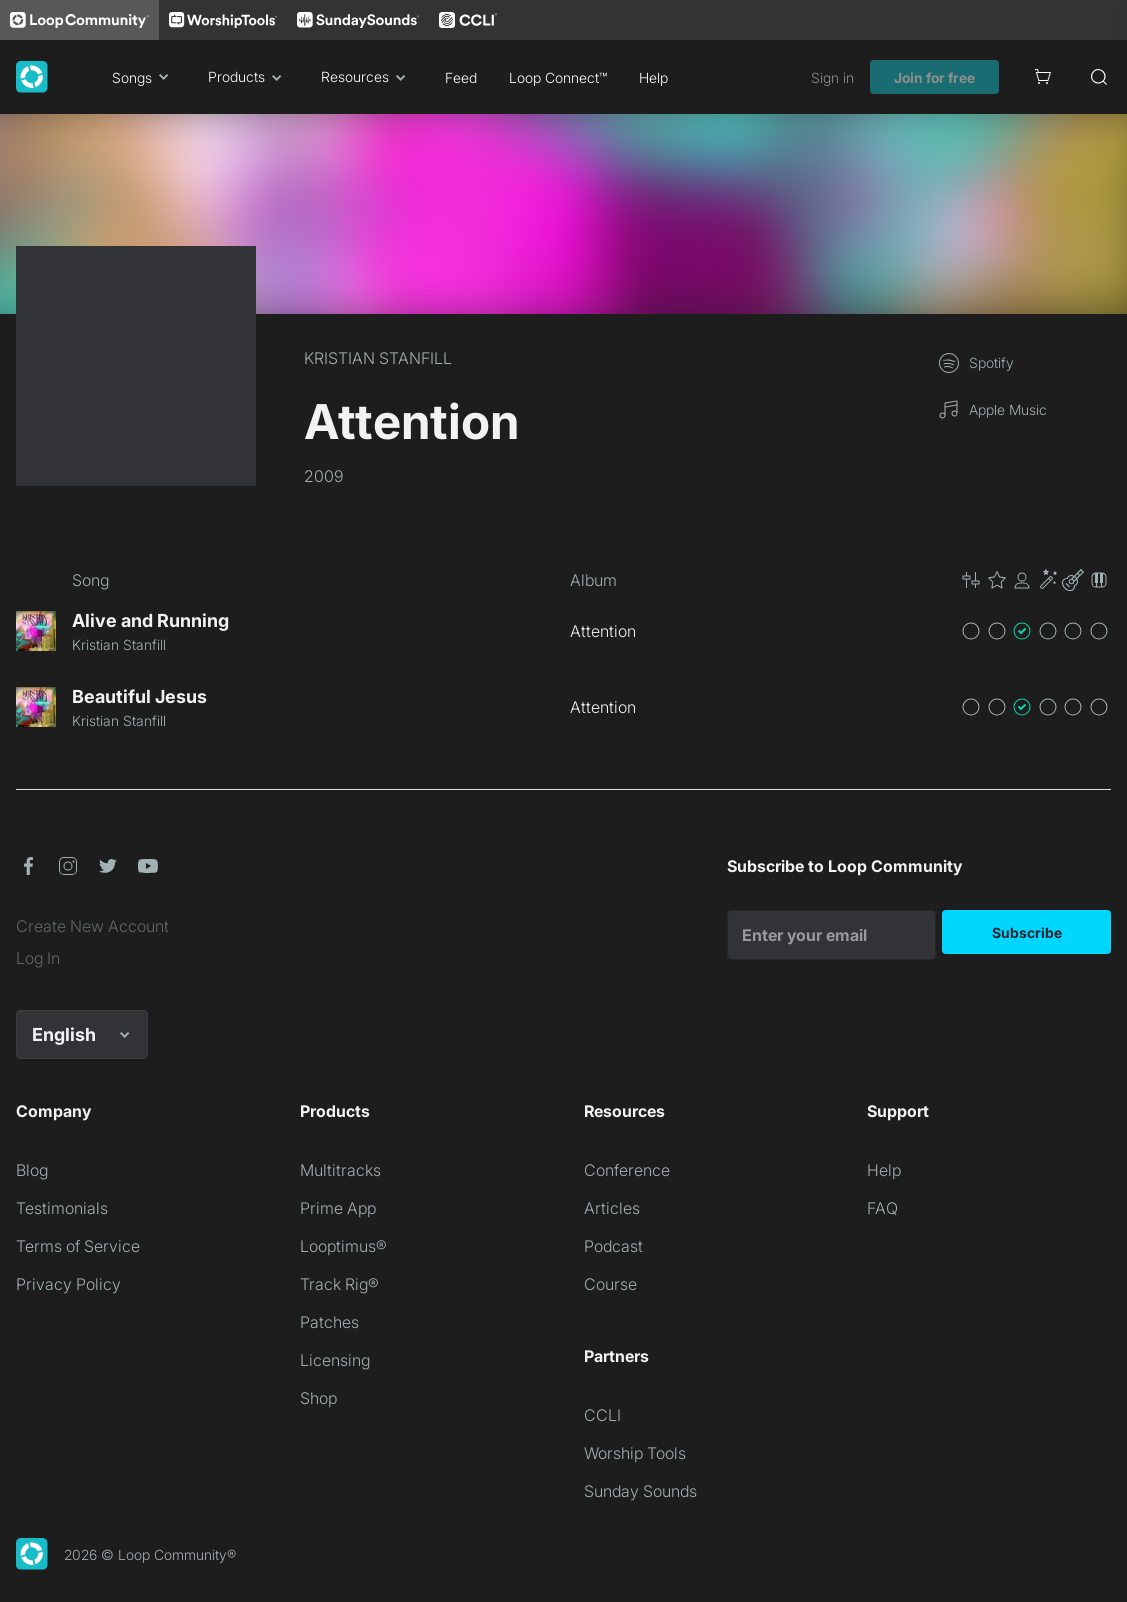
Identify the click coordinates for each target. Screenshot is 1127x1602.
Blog (32, 1170)
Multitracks (340, 1170)
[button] (1035, 580)
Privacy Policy (68, 1284)
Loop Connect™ (558, 77)
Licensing (335, 1360)
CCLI (602, 1415)
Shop (318, 1398)
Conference (627, 1170)
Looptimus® (343, 1246)
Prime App (338, 1208)
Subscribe (1027, 932)
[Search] (1099, 77)
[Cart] (1043, 77)
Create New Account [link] (92, 926)
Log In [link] (38, 958)
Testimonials (62, 1208)
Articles (612, 1208)
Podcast (613, 1246)
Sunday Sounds (640, 1491)
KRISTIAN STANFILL (378, 358)
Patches (329, 1322)
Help (653, 77)
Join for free (934, 77)
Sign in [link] (832, 77)
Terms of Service (78, 1246)
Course (610, 1284)
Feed (461, 77)
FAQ (882, 1208)
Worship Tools (635, 1453)
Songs (144, 77)
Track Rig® (339, 1284)
